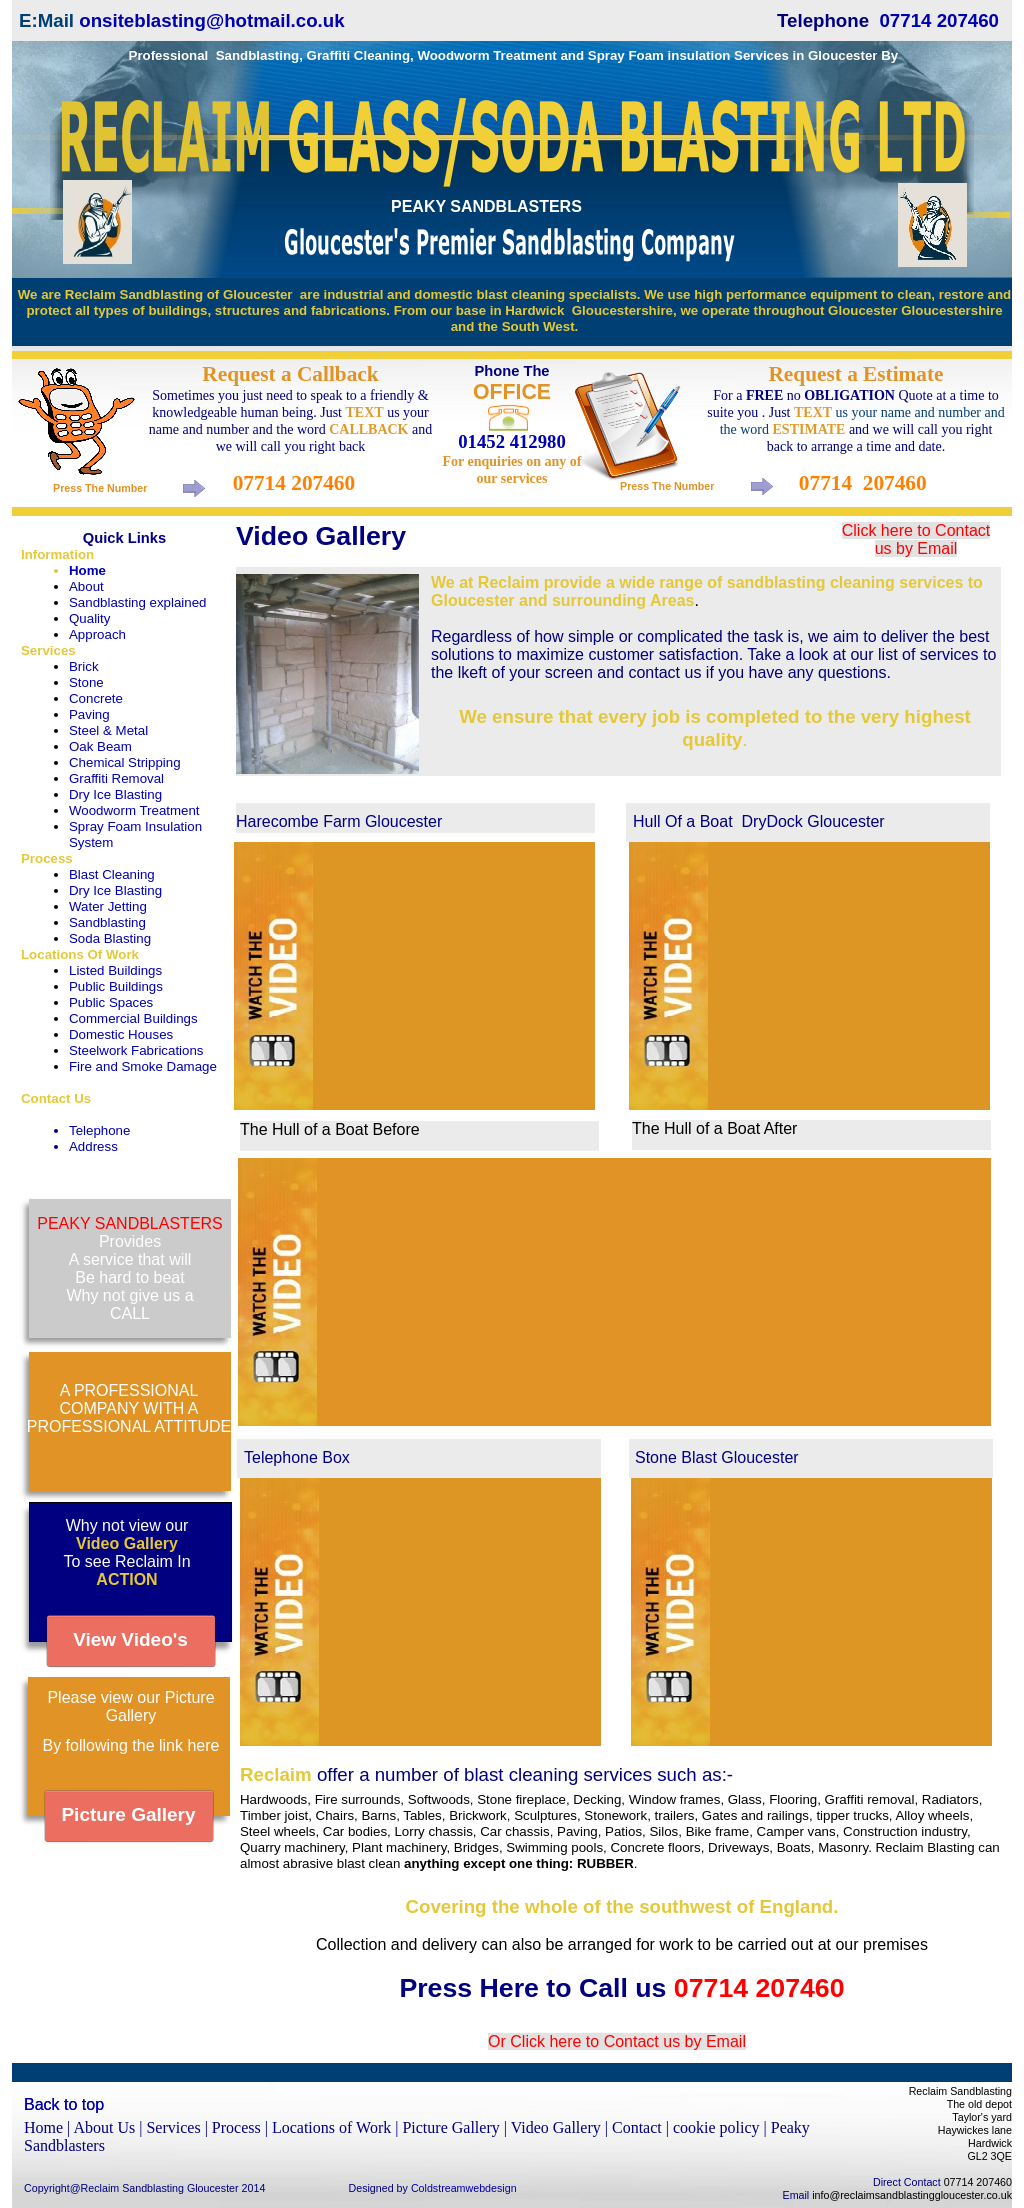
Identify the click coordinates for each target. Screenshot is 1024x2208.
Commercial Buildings (133, 1018)
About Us (106, 2127)
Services (48, 650)
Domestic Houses (121, 1034)
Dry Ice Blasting (115, 794)
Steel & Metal (108, 730)
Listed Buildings (115, 970)
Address (93, 1146)
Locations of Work (333, 2127)
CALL (130, 1313)
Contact (639, 2127)
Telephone (99, 1130)
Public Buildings (116, 986)
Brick (84, 666)
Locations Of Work (80, 954)
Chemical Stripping (125, 762)
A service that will (130, 1259)
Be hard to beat (129, 1277)
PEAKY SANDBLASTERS (130, 1223)
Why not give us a (129, 1295)
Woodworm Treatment (134, 810)
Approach (97, 634)
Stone (86, 682)
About (86, 586)
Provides (130, 1241)
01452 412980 (511, 441)
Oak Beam (100, 746)
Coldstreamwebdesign (464, 2188)
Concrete (96, 698)
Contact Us (56, 1098)
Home (87, 570)
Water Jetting (108, 906)
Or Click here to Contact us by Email (617, 2041)
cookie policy (718, 2127)
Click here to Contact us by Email (916, 539)
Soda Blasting (110, 938)
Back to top (64, 2104)
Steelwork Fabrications (136, 1050)
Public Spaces (111, 1002)
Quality (89, 618)
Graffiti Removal (116, 778)
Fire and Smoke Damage (143, 1066)
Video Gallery (558, 2127)
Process (47, 858)
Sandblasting (107, 922)
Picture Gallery (452, 2127)
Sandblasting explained (138, 602)
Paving (89, 714)
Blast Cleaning (112, 874)
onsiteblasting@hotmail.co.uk (211, 20)
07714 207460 (939, 20)
